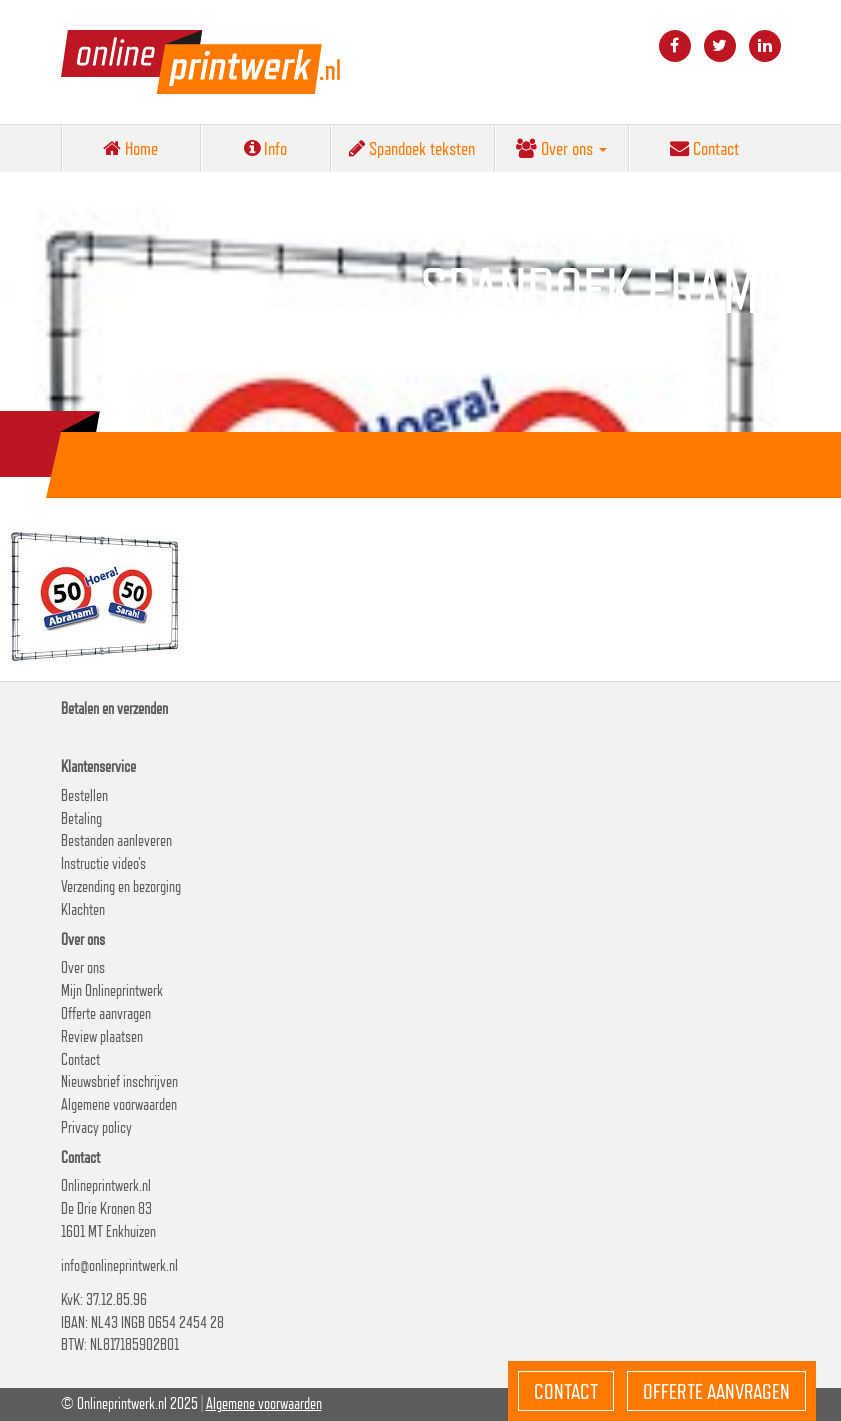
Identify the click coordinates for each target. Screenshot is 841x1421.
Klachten (83, 909)
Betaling (81, 818)
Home (130, 148)
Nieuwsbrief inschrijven (119, 1081)
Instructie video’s (103, 863)
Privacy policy (96, 1127)
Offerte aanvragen (106, 1013)
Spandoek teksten (412, 148)
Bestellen (84, 795)
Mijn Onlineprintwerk (112, 990)
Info (265, 148)
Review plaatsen (102, 1036)
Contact (704, 148)
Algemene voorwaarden (119, 1104)
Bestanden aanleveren (116, 840)
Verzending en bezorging (121, 886)
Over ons (561, 148)
